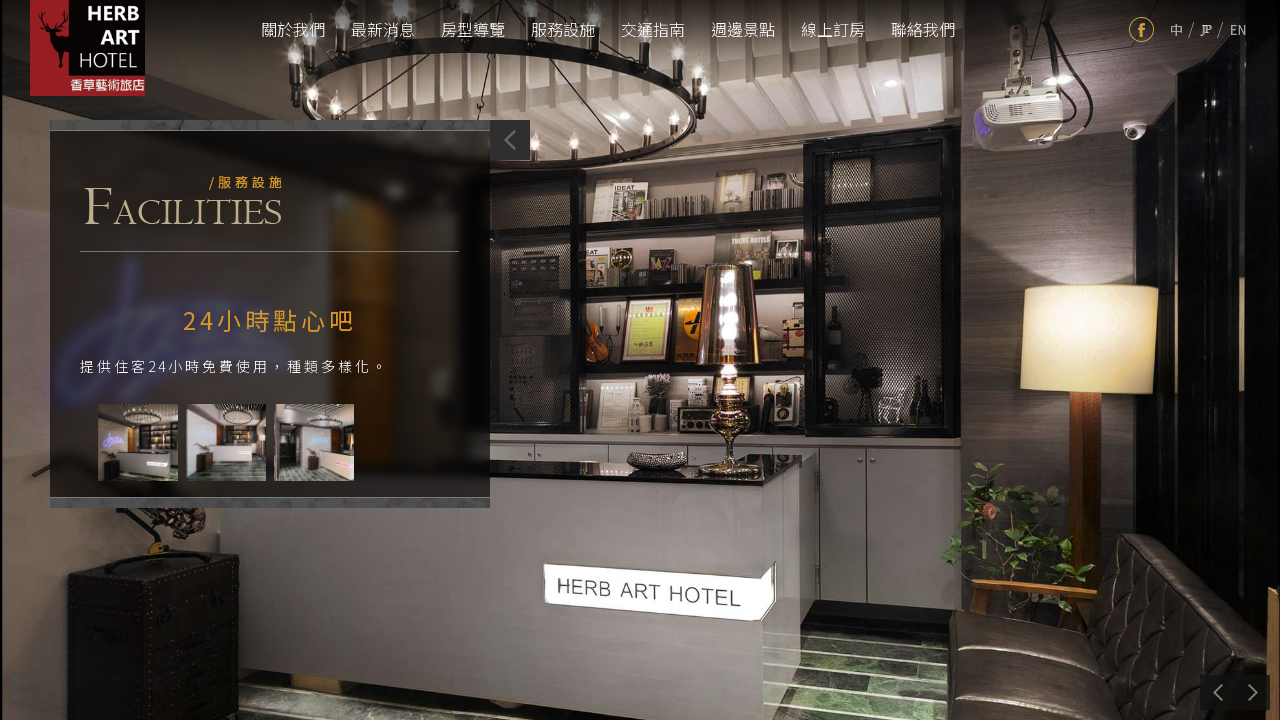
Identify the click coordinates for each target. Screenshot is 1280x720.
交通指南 (653, 29)
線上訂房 (833, 29)
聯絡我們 (923, 29)
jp (1205, 29)
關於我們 (293, 29)
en (1238, 29)
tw (1176, 29)
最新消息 (383, 29)
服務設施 (563, 29)
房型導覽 (473, 29)
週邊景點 (743, 29)
